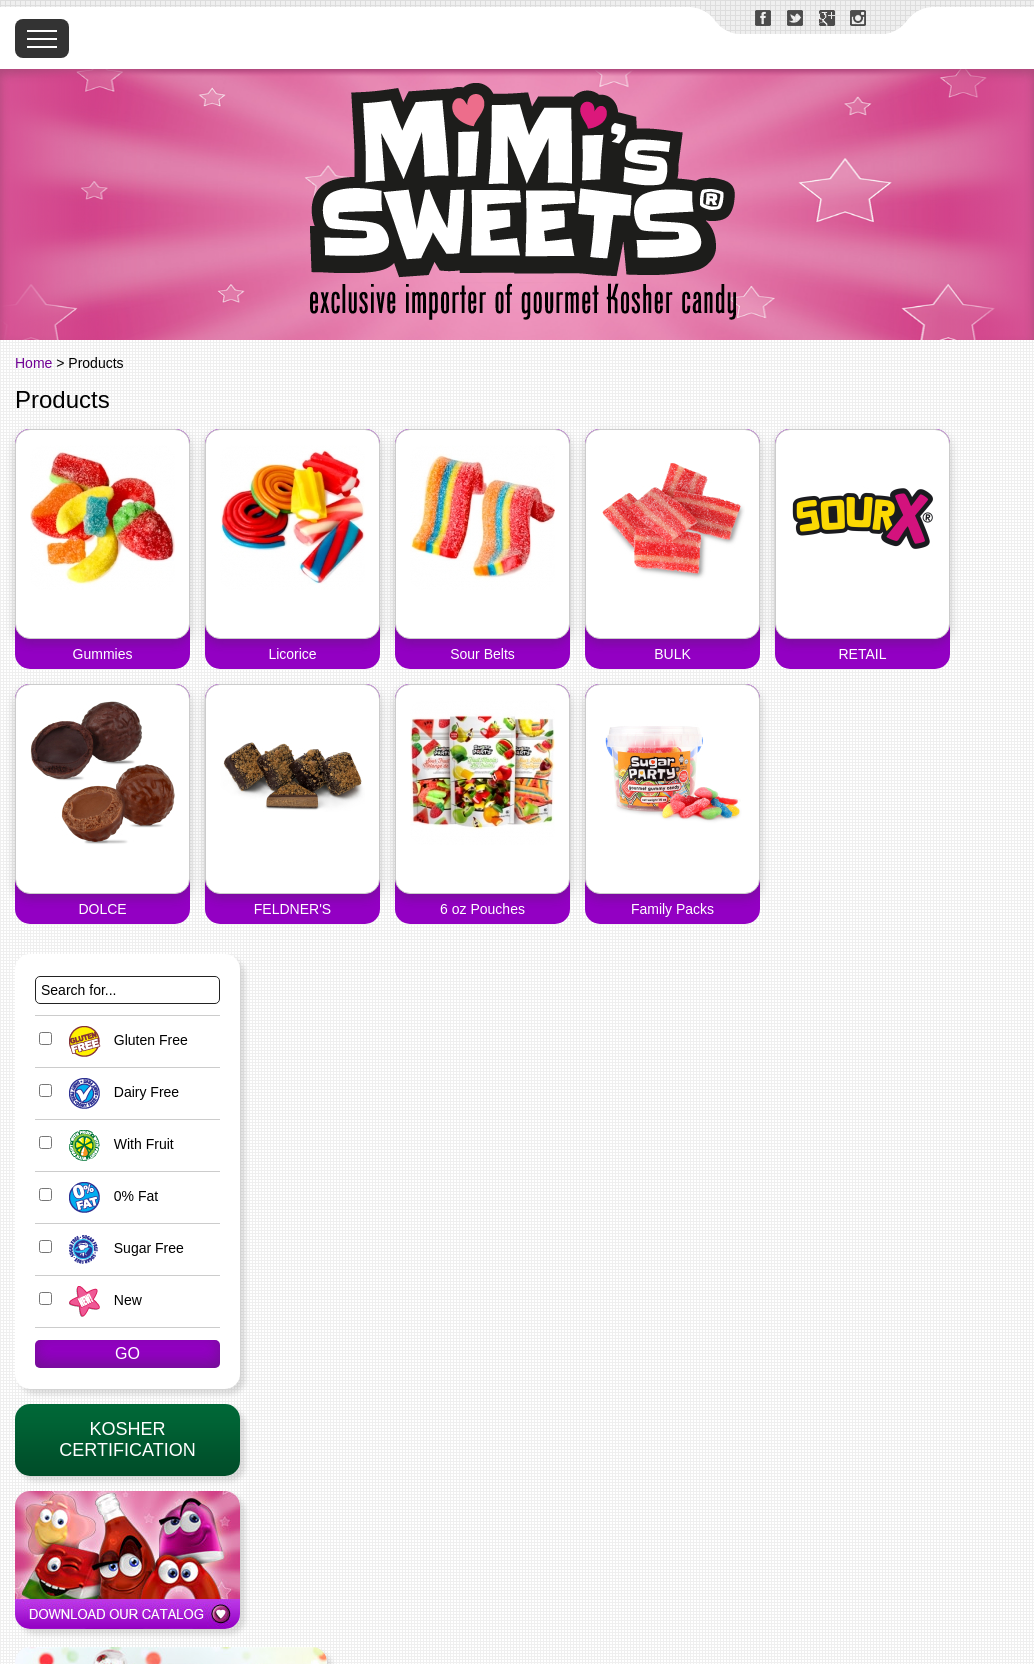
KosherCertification (127, 1439)
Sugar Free (121, 1248)
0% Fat (108, 1196)
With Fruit (116, 1144)
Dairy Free (119, 1092)
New (100, 1300)
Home (33, 363)
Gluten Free (123, 1040)
